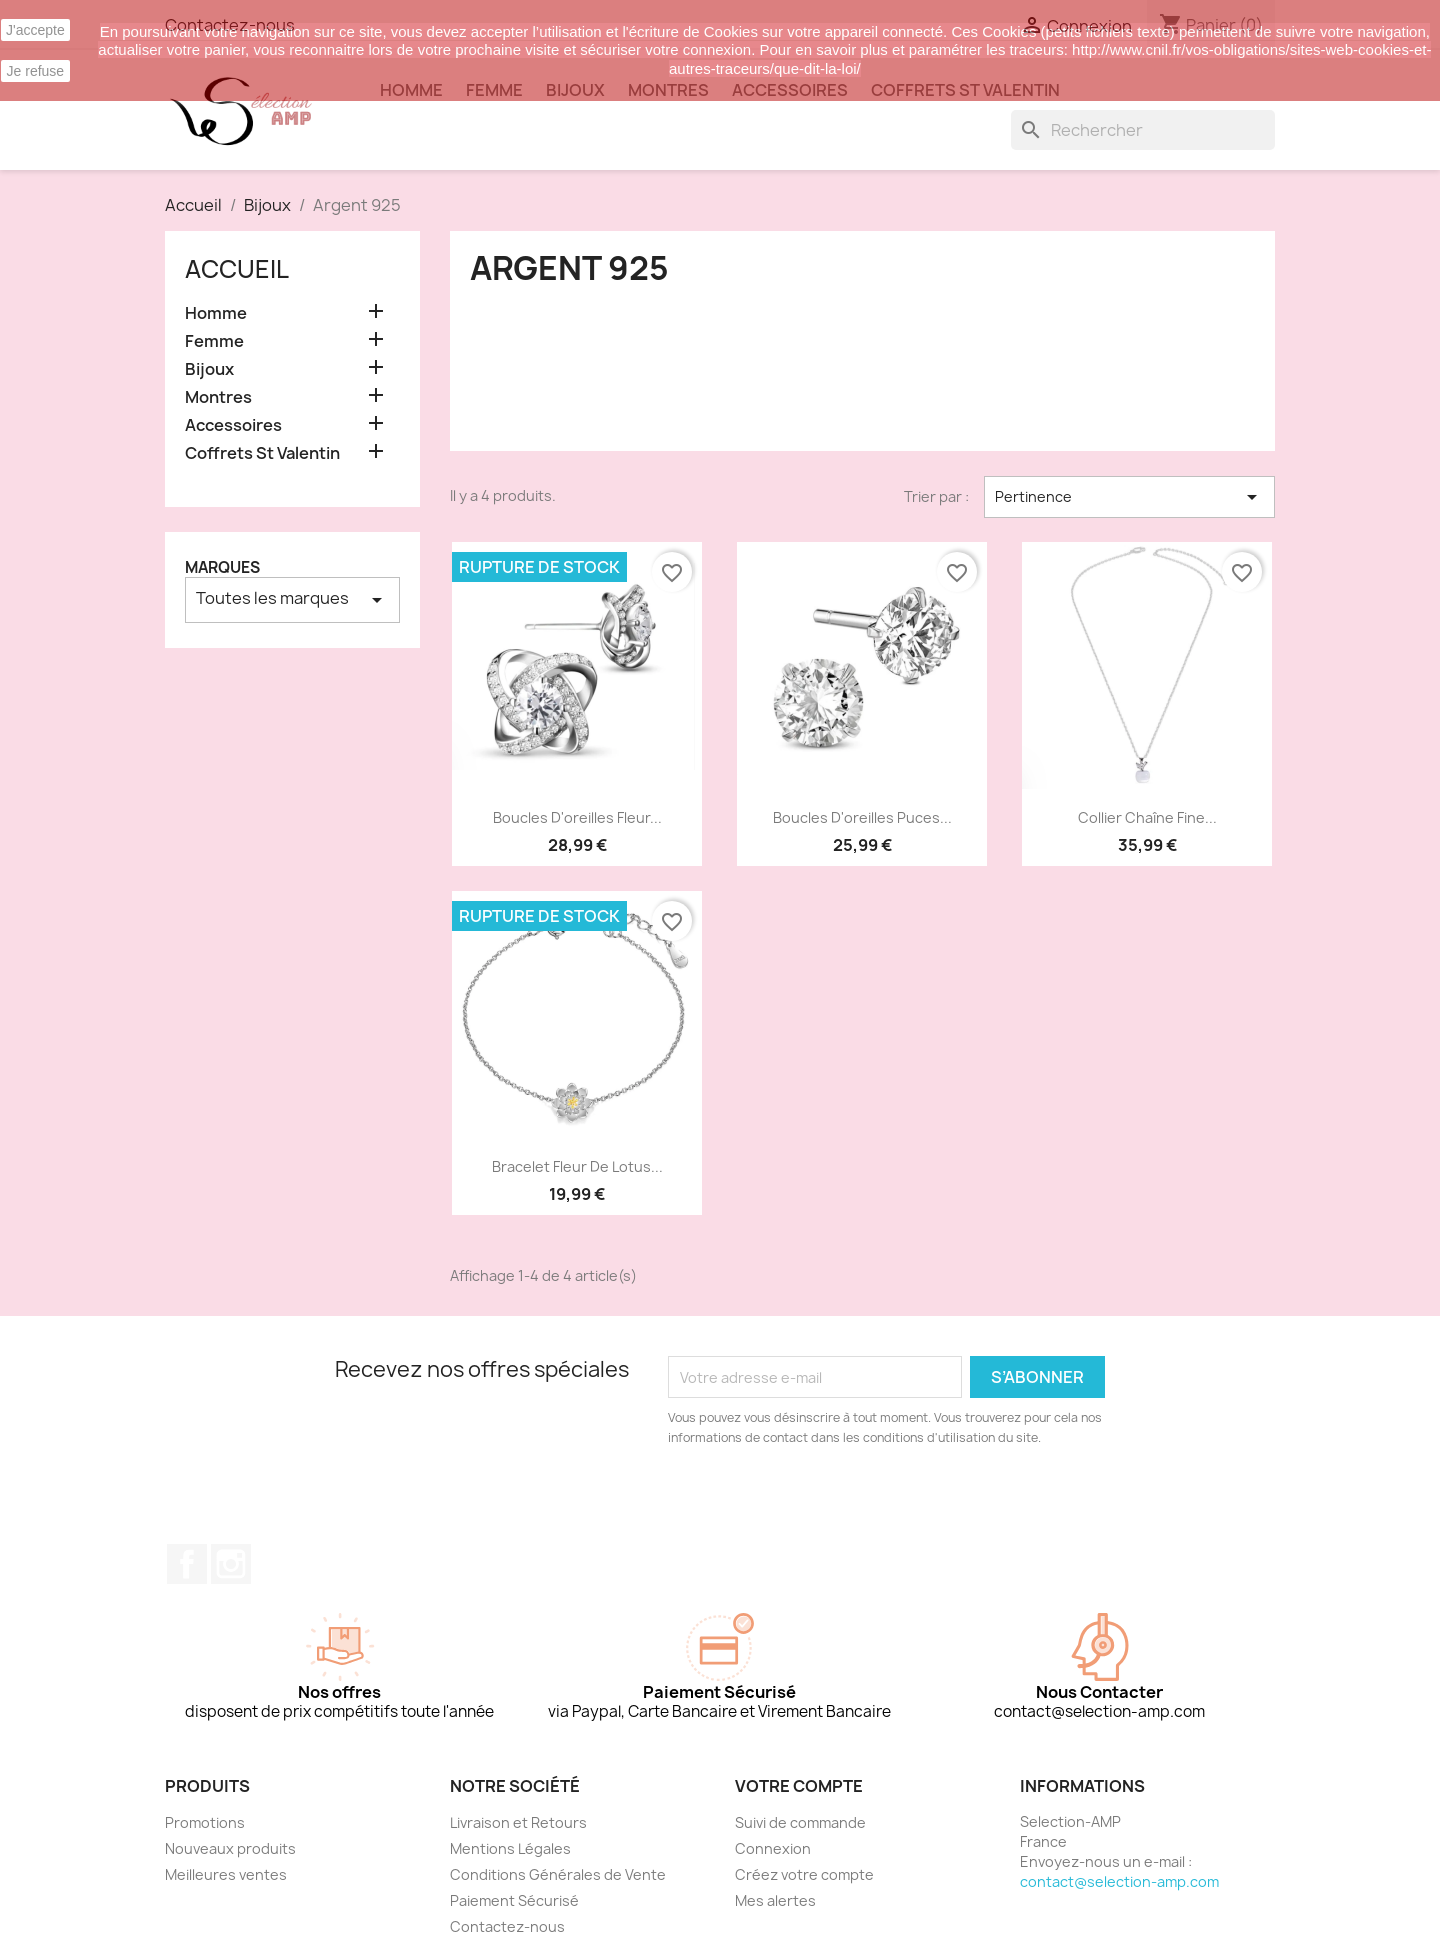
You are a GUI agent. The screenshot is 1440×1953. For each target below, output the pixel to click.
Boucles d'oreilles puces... (862, 817)
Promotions (205, 1822)
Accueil (237, 269)
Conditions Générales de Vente (558, 1874)
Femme (214, 341)
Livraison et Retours (518, 1822)
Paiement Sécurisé (514, 1900)
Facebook (187, 1564)
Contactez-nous (507, 1926)
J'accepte (35, 30)
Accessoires (233, 425)
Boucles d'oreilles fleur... (577, 817)
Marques (222, 567)
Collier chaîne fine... (1147, 817)
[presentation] (835, 1503)
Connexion (773, 1848)
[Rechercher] (1143, 130)
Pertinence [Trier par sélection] (1129, 497)
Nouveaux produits (230, 1848)
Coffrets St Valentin (262, 453)
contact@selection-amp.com (1119, 1881)
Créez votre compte (804, 1874)
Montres (218, 397)
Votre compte (799, 1786)
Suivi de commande (800, 1822)
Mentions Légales (510, 1848)
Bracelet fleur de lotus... (577, 1166)
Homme (216, 313)
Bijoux (209, 369)
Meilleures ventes (226, 1874)
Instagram (231, 1564)
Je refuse (36, 71)
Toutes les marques (292, 599)
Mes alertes (775, 1900)
